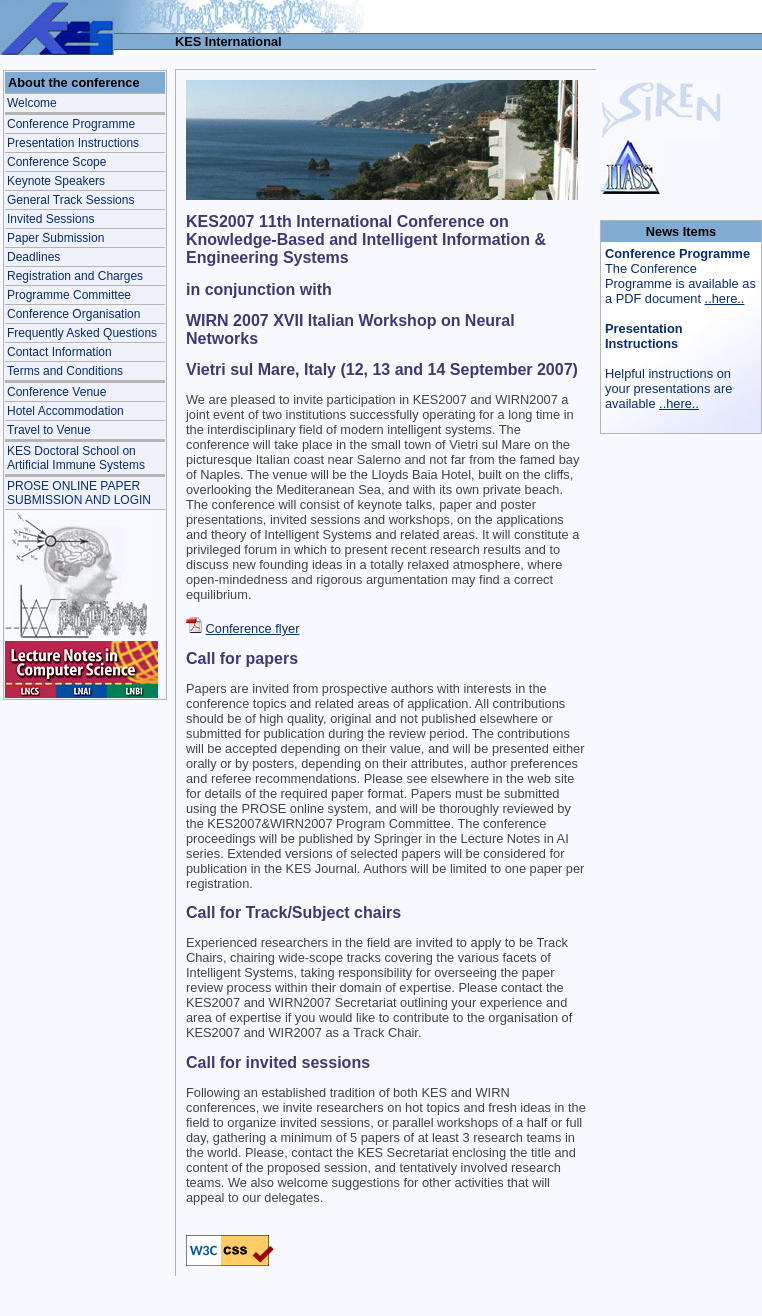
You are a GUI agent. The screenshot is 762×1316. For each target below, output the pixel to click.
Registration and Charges (75, 276)
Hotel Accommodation (65, 411)
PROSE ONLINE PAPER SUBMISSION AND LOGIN (79, 493)
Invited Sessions (50, 219)
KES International (228, 41)
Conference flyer (253, 628)
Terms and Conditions (65, 371)
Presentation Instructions (73, 143)
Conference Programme (71, 124)
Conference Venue (56, 392)
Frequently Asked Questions (82, 333)
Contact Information (59, 352)
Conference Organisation (73, 314)
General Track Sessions (70, 200)
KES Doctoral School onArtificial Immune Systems (76, 458)
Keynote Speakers (56, 181)
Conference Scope (56, 162)
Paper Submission (55, 238)
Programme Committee (69, 295)
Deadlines (33, 257)
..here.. (725, 298)
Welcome (32, 103)
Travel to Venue (49, 430)
